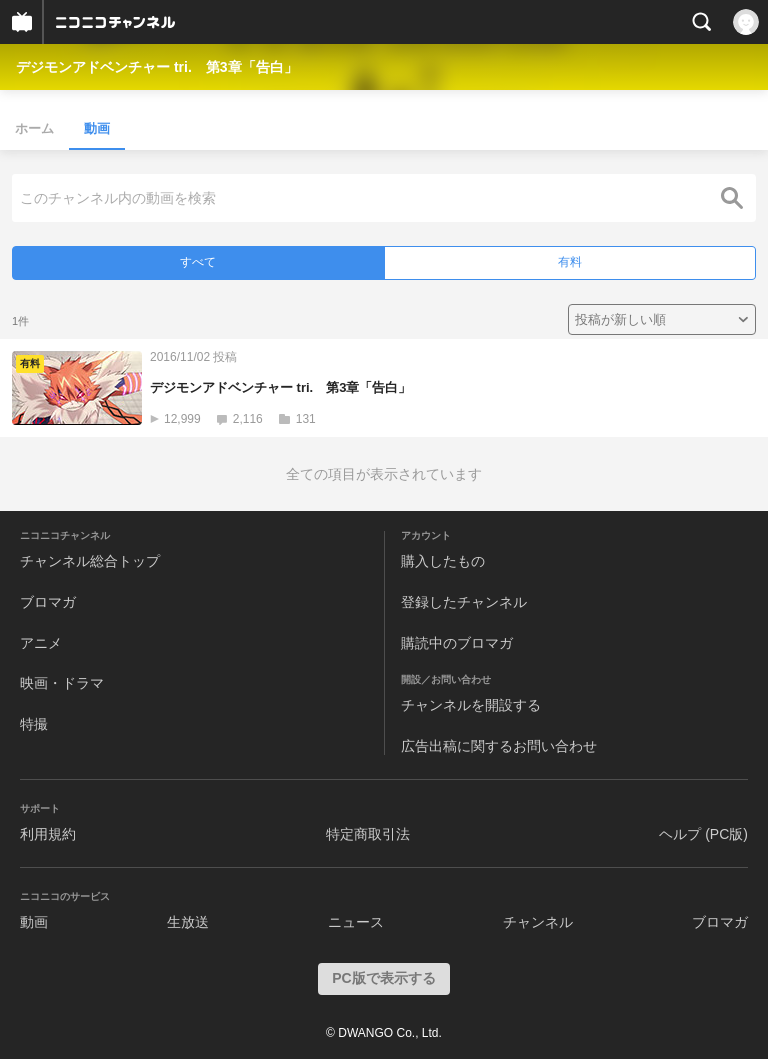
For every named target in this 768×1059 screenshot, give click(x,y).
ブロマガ (48, 602)
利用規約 (48, 834)
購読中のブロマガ (457, 643)
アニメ (41, 643)
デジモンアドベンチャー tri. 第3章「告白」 (157, 67)
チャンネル (538, 922)
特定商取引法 (368, 834)
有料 (570, 262)
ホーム (34, 128)
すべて (198, 262)
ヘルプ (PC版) (703, 834)
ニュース (356, 922)
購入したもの (443, 561)
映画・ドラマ (62, 683)
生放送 (188, 922)
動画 (97, 128)
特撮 (34, 724)
